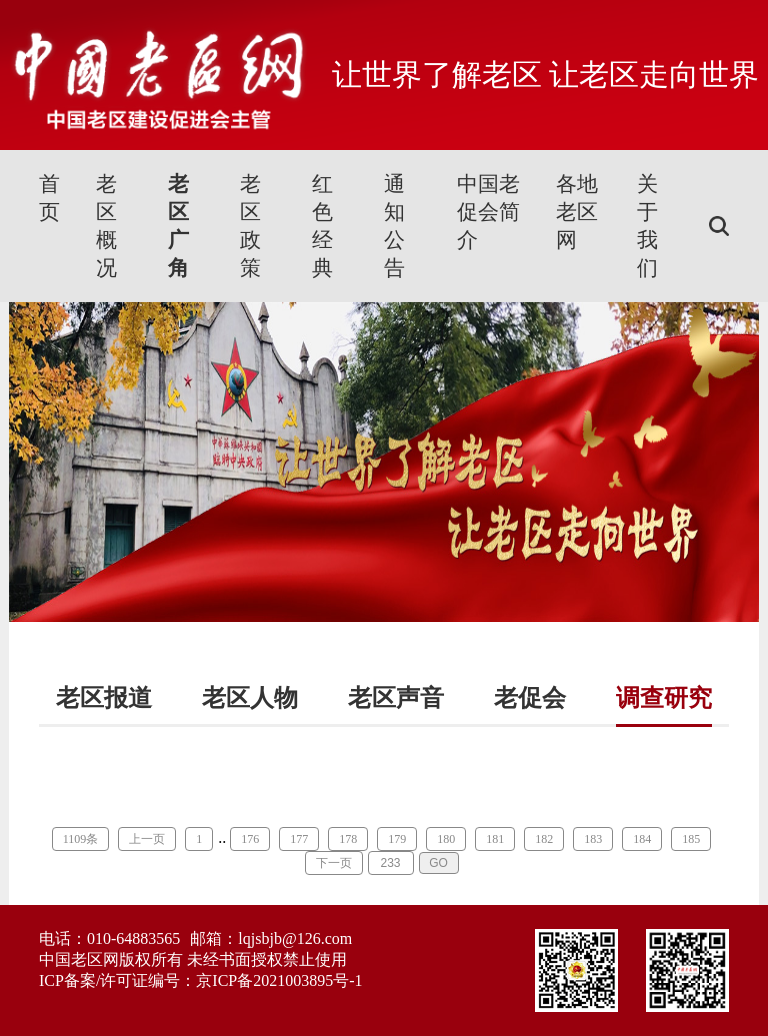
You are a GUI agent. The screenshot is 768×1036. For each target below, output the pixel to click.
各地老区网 (577, 212)
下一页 (334, 863)
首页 (49, 198)
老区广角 (178, 226)
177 (299, 839)
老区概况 (106, 226)
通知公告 (394, 226)
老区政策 (250, 226)
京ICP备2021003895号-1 (279, 980)
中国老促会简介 (488, 212)
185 (691, 839)
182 (544, 839)
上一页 (147, 839)
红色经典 (322, 226)
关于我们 (647, 226)
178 (348, 839)
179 (397, 839)
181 (495, 839)
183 (593, 839)
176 (250, 839)
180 (446, 839)
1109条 (81, 839)
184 (642, 839)
